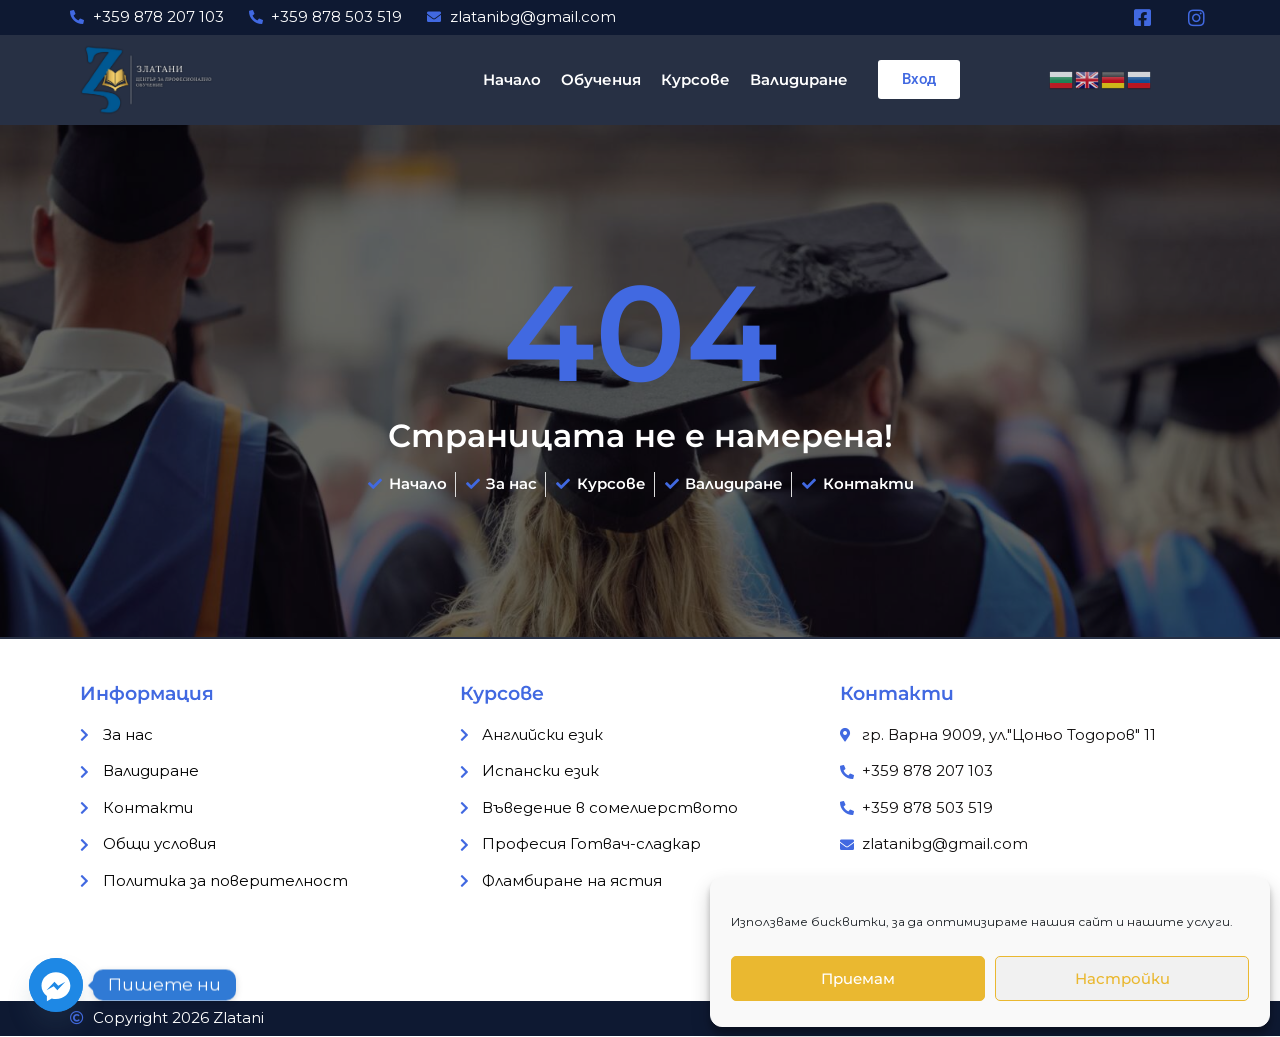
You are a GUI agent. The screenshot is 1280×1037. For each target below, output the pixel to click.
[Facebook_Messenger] (56, 985)
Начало (512, 79)
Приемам (858, 978)
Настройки (1122, 978)
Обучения (601, 79)
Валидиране (799, 79)
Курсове (695, 79)
